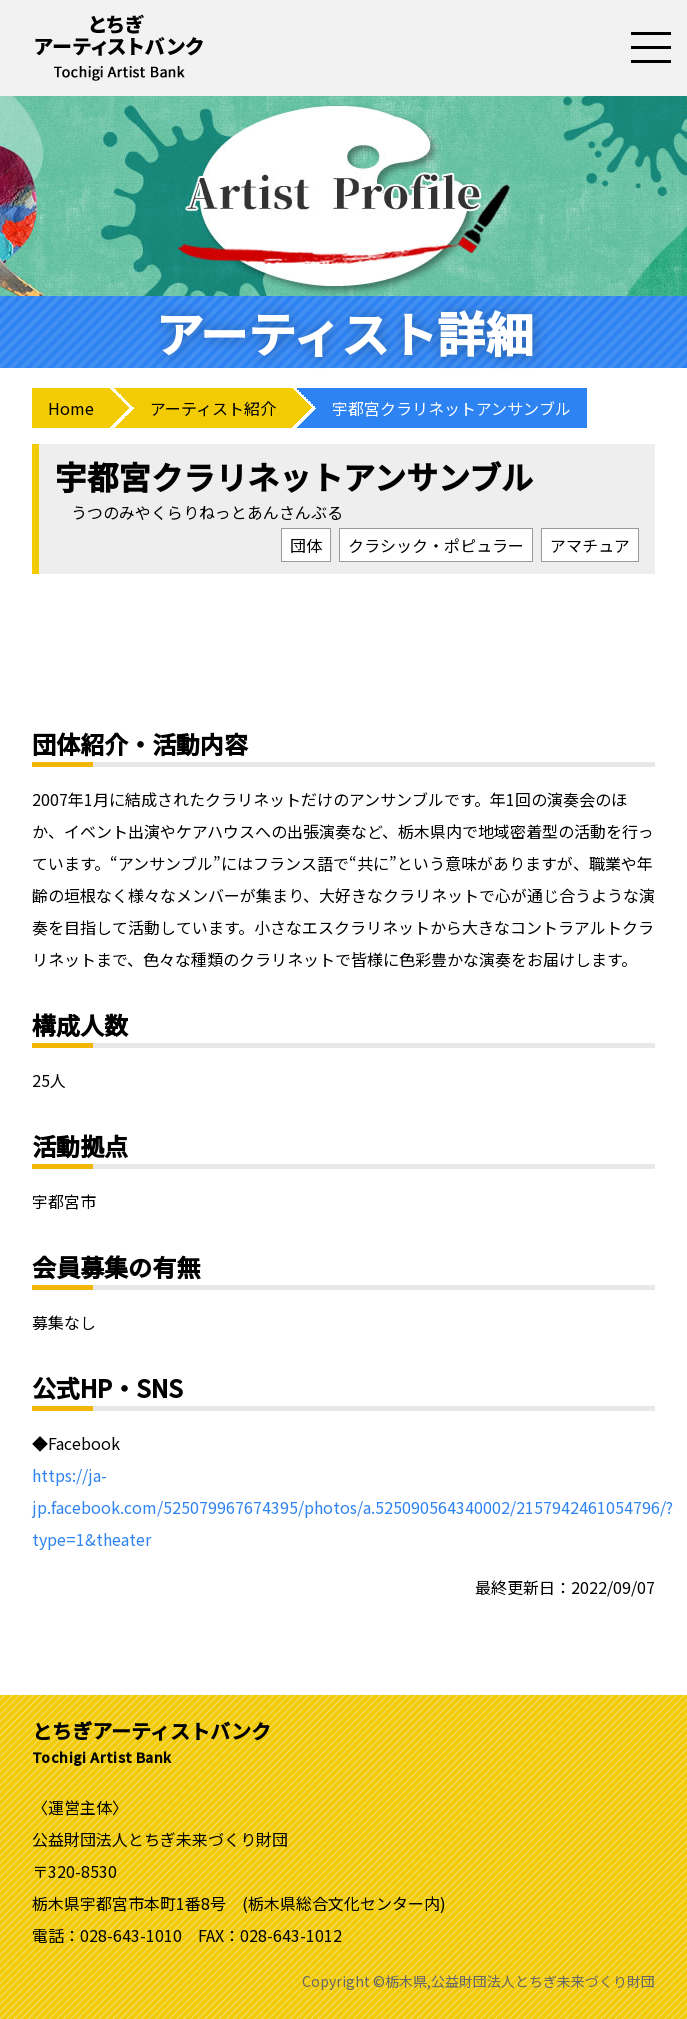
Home (71, 408)
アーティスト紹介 (213, 408)
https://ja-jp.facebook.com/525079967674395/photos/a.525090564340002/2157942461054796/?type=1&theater (352, 1507)
